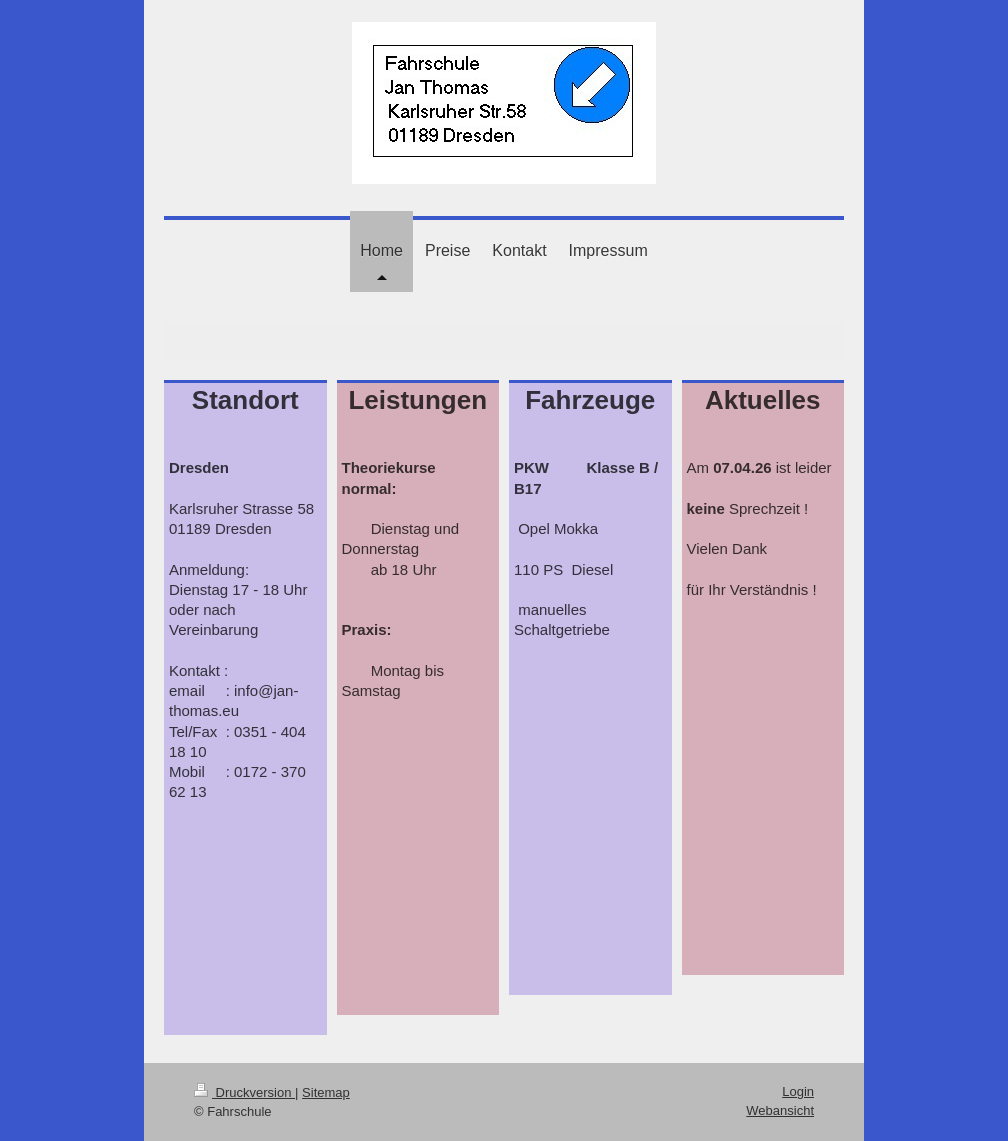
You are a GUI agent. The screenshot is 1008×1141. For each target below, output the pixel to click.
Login (798, 1091)
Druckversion (244, 1092)
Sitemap (326, 1092)
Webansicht (780, 1110)
